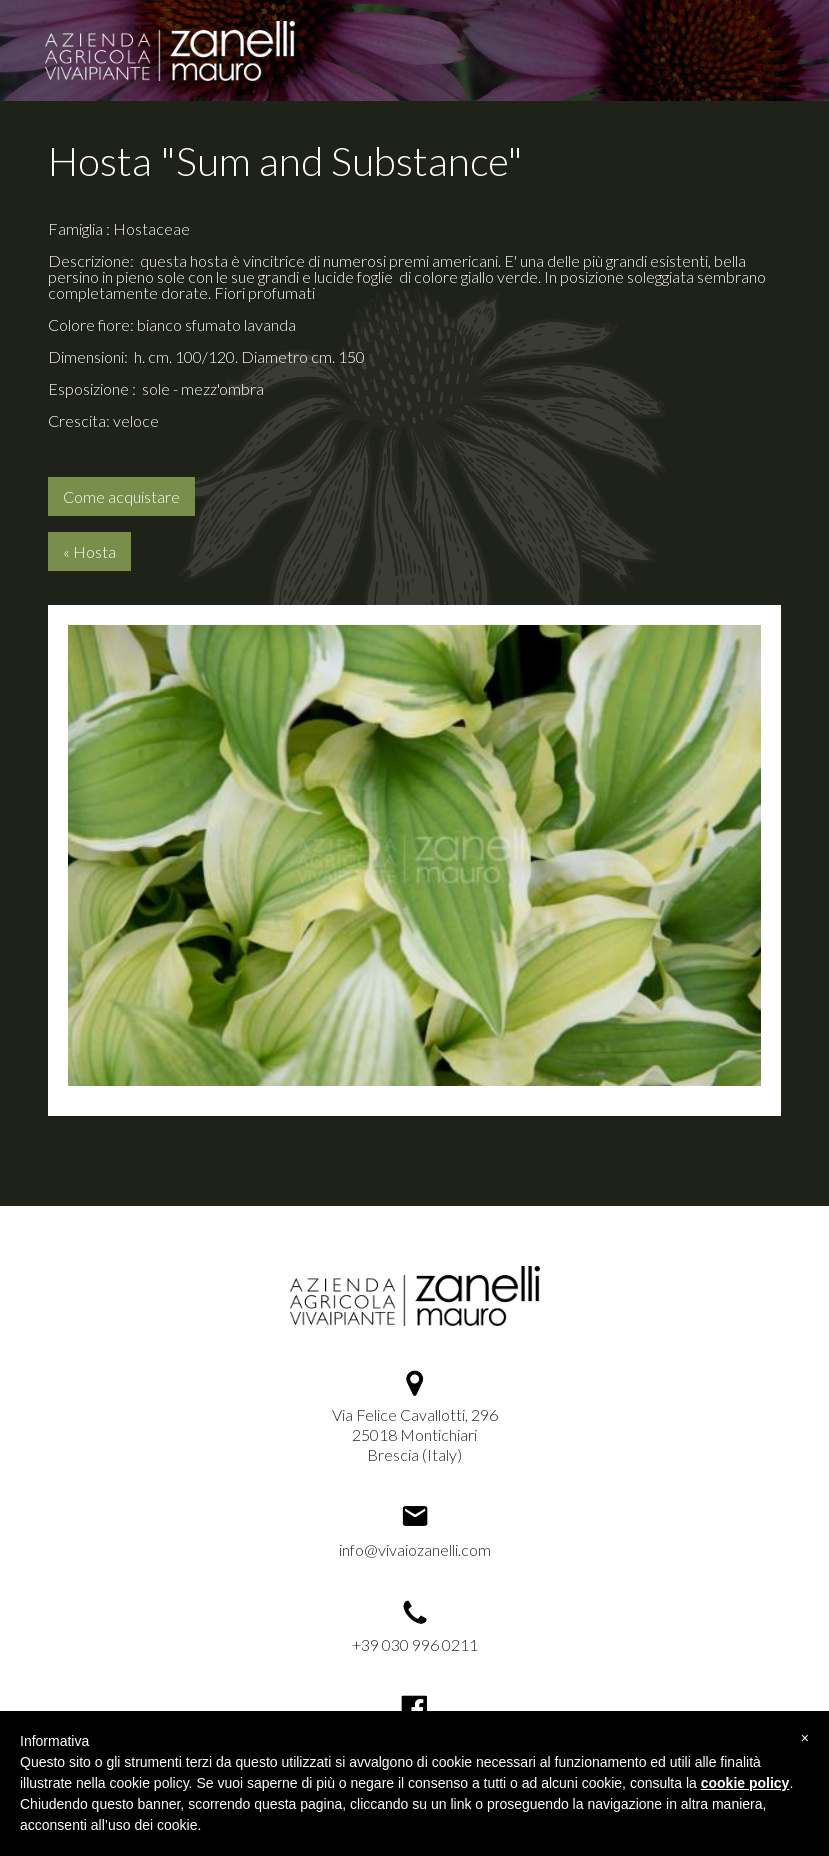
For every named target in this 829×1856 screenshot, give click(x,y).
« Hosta (89, 551)
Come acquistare (121, 496)
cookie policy (745, 1783)
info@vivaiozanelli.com (415, 1549)
